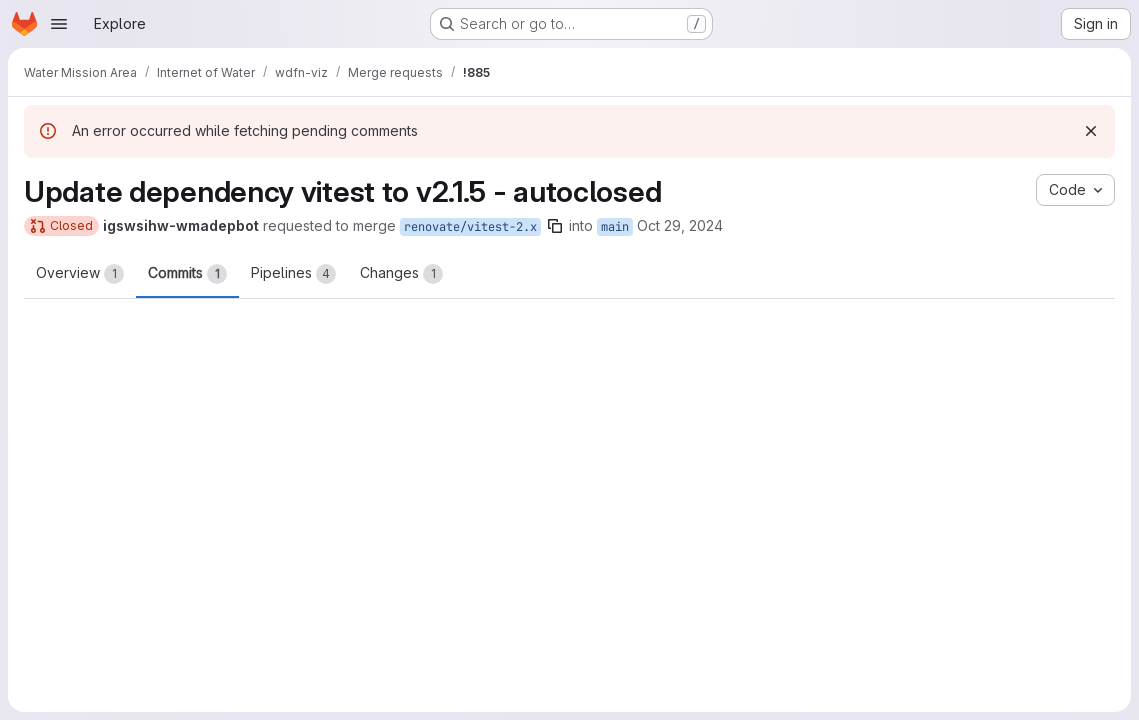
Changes (401, 274)
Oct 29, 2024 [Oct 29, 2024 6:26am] (680, 225)
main (615, 227)
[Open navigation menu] (59, 24)
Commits (187, 274)
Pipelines (293, 274)
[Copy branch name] (555, 226)
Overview (80, 274)
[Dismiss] (1091, 131)
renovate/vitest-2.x (470, 227)
